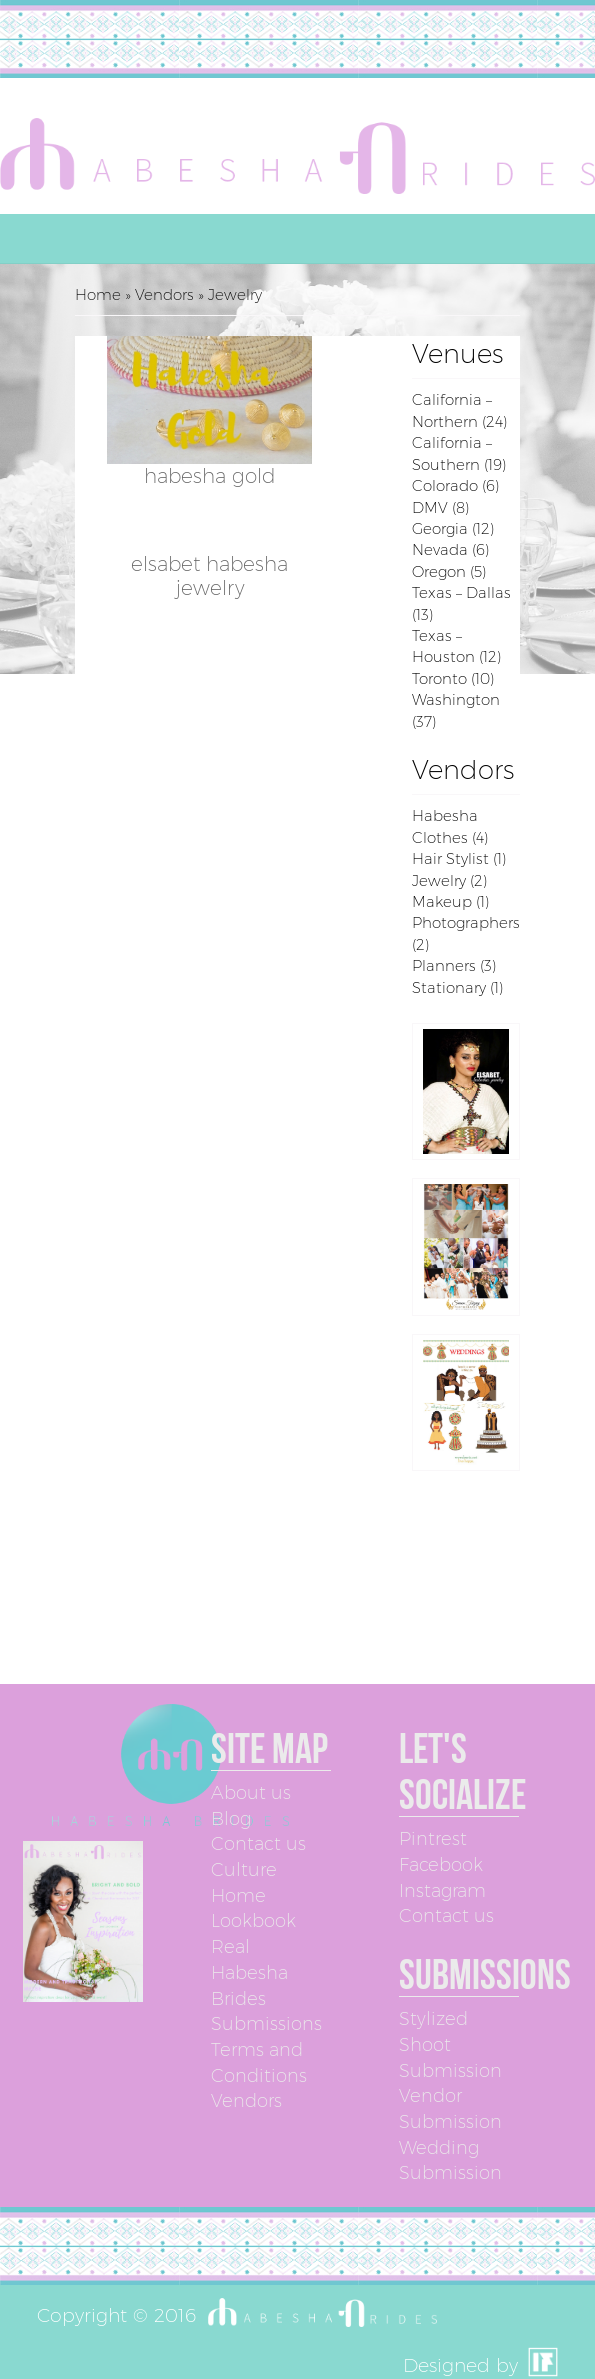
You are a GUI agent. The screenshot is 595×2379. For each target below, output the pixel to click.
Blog (231, 1819)
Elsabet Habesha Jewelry (209, 576)
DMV (430, 507)
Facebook (441, 1865)
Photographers (466, 922)
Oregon (439, 571)
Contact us (258, 1844)
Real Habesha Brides (249, 1972)
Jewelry (439, 880)
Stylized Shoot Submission (450, 2044)
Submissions (266, 2024)
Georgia (440, 528)
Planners (444, 965)
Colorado (445, 485)
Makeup (442, 901)
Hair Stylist (450, 858)
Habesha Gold (210, 476)
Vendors (164, 294)
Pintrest (433, 1839)
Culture (244, 1870)
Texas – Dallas (461, 592)
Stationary (449, 987)
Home (98, 294)
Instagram (442, 1891)
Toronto (439, 678)
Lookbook (253, 1921)
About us (251, 1793)
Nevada (440, 549)
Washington (456, 699)
